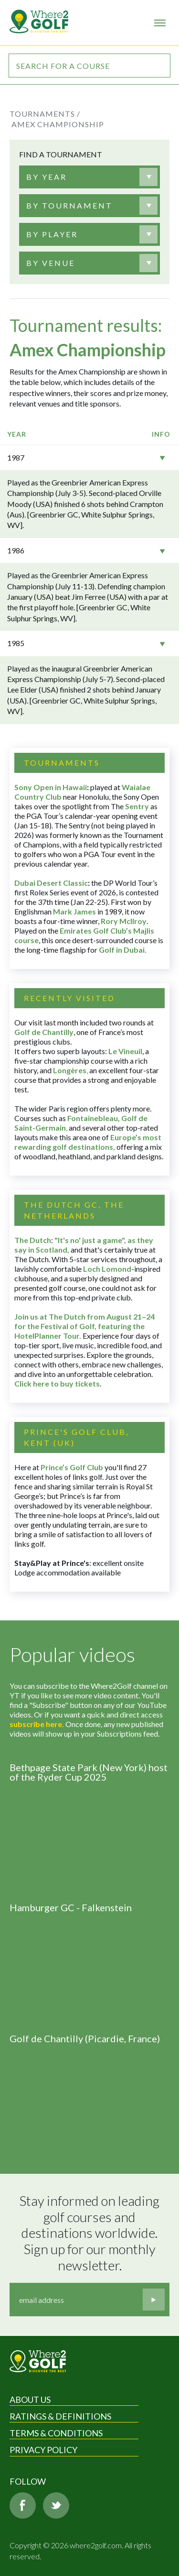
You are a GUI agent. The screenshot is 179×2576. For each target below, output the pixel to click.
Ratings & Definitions (60, 2416)
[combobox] (89, 176)
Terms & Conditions (56, 2433)
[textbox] (46, 177)
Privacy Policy (43, 2449)
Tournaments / (45, 113)
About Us (30, 2399)
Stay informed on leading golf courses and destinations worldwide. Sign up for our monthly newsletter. (91, 2233)
